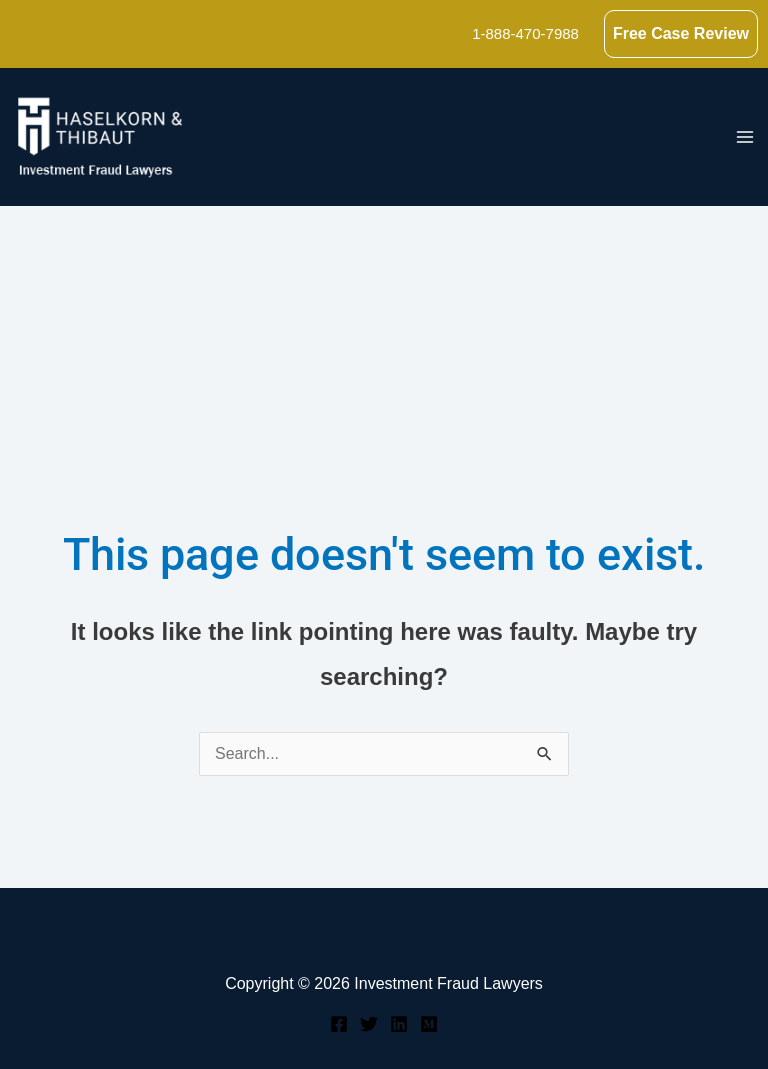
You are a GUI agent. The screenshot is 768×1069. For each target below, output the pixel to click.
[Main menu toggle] (745, 137)
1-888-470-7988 (525, 33)
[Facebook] (339, 1024)
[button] (681, 34)
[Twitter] (369, 1024)
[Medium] (429, 1024)
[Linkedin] (399, 1024)
